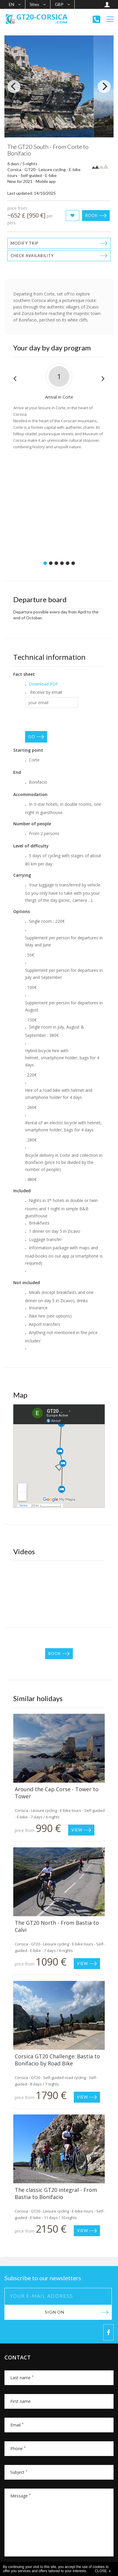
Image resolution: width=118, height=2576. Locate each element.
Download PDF (43, 684)
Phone (18, 2448)
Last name (22, 2377)
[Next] (104, 86)
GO (31, 736)
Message (20, 2496)
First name (20, 2401)
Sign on (54, 2311)
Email (17, 2425)
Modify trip (25, 243)
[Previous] (13, 86)
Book (91, 215)
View (76, 1830)
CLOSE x (103, 2571)
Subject (18, 2472)
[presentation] (70, 719)
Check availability (32, 255)
